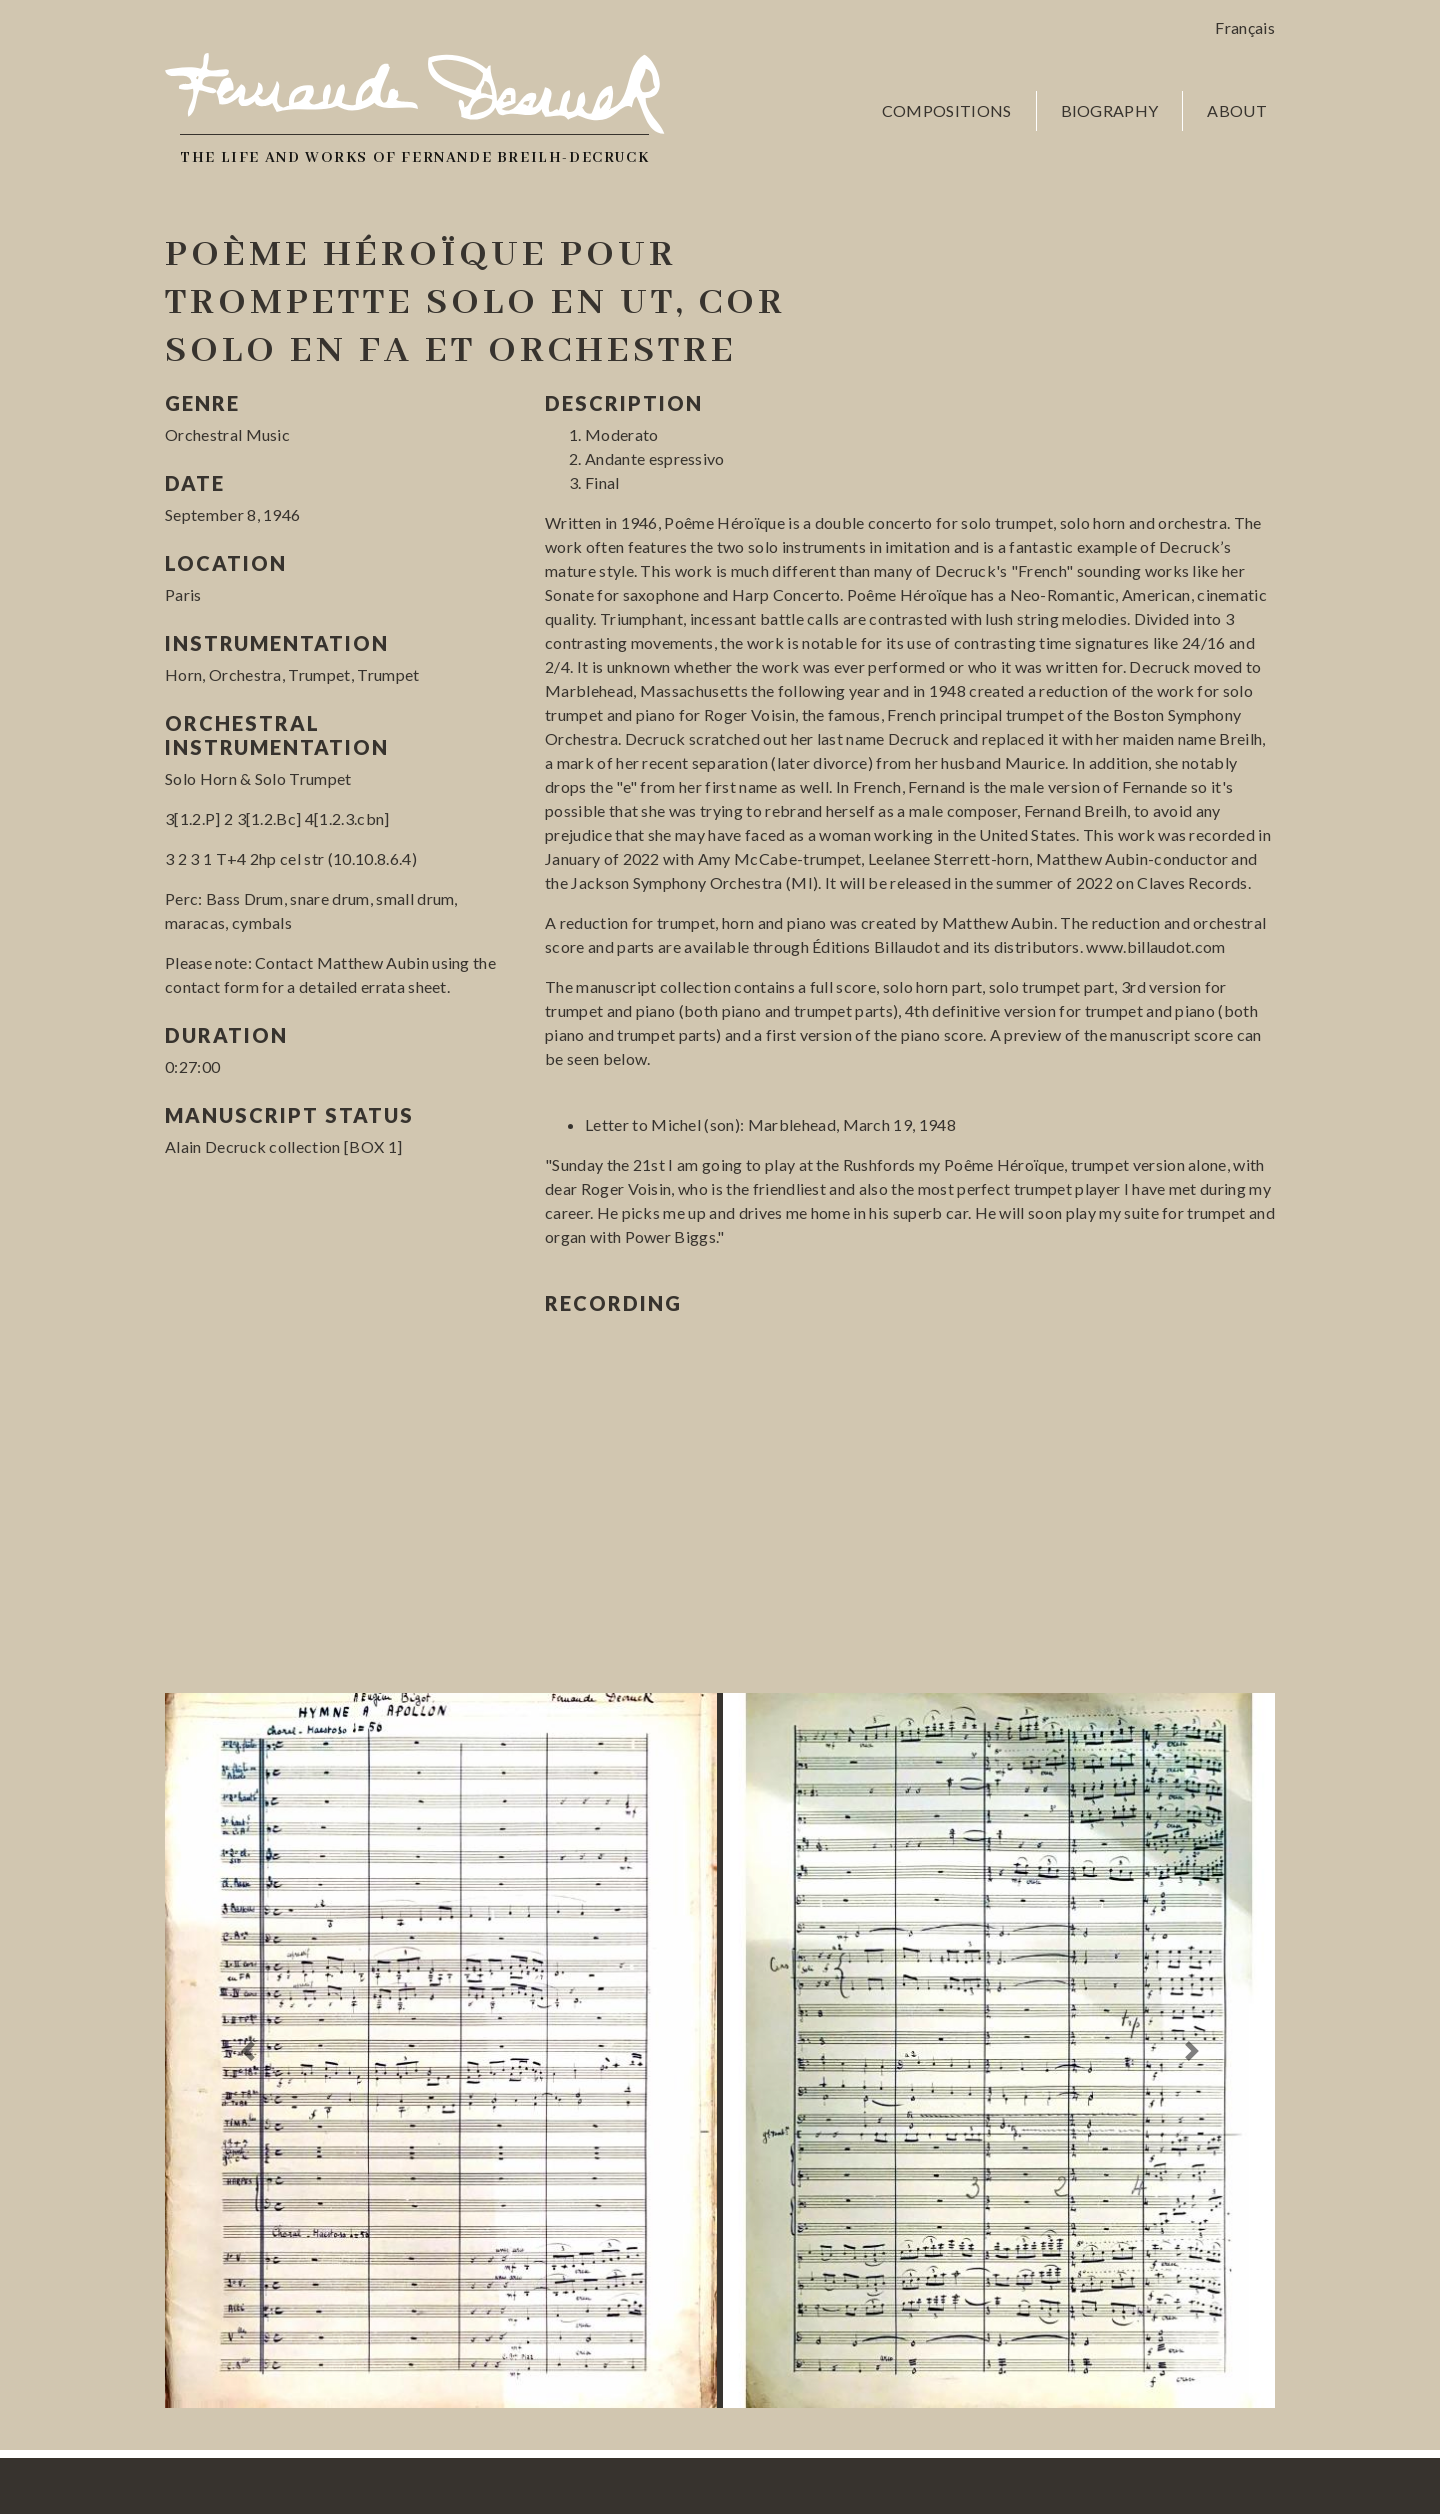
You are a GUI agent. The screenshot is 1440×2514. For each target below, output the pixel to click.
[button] (248, 2050)
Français (1245, 27)
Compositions (947, 110)
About (1237, 110)
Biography (1110, 110)
